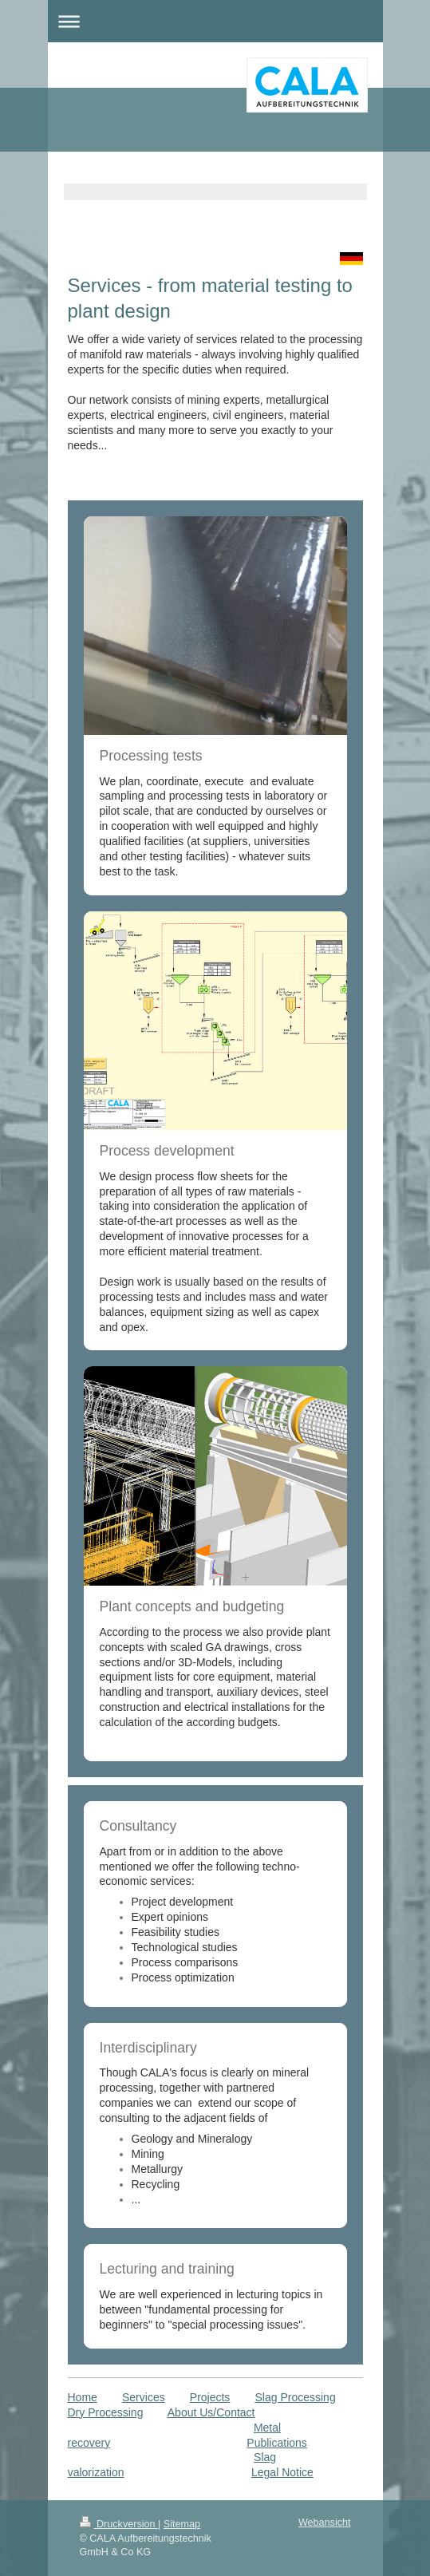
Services (143, 2397)
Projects (210, 2397)
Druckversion (119, 2524)
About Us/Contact (211, 2412)
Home (82, 2397)
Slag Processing (295, 2397)
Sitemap (182, 2524)
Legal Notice (282, 2472)
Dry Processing (106, 2412)
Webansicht (324, 2522)
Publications (277, 2442)
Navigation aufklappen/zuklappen (215, 21)
